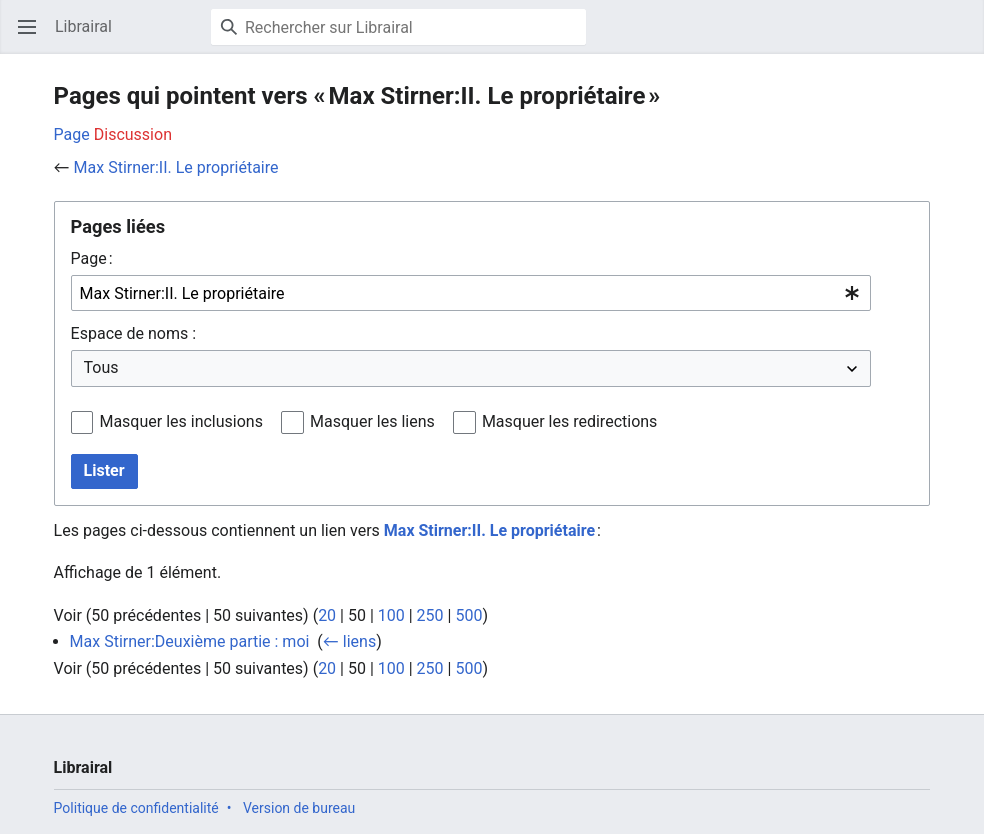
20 (327, 615)
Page (72, 134)
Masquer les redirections (569, 421)
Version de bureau (299, 808)
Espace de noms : (133, 333)
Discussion (133, 134)
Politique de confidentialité (136, 808)
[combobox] (471, 293)
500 (468, 615)
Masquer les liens (372, 421)
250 (430, 615)
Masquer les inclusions (181, 421)
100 (391, 615)
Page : (92, 258)
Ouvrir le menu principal (33, 36)
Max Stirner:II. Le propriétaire (176, 167)
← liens (349, 641)
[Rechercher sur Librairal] (398, 27)
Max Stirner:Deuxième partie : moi (190, 641)
